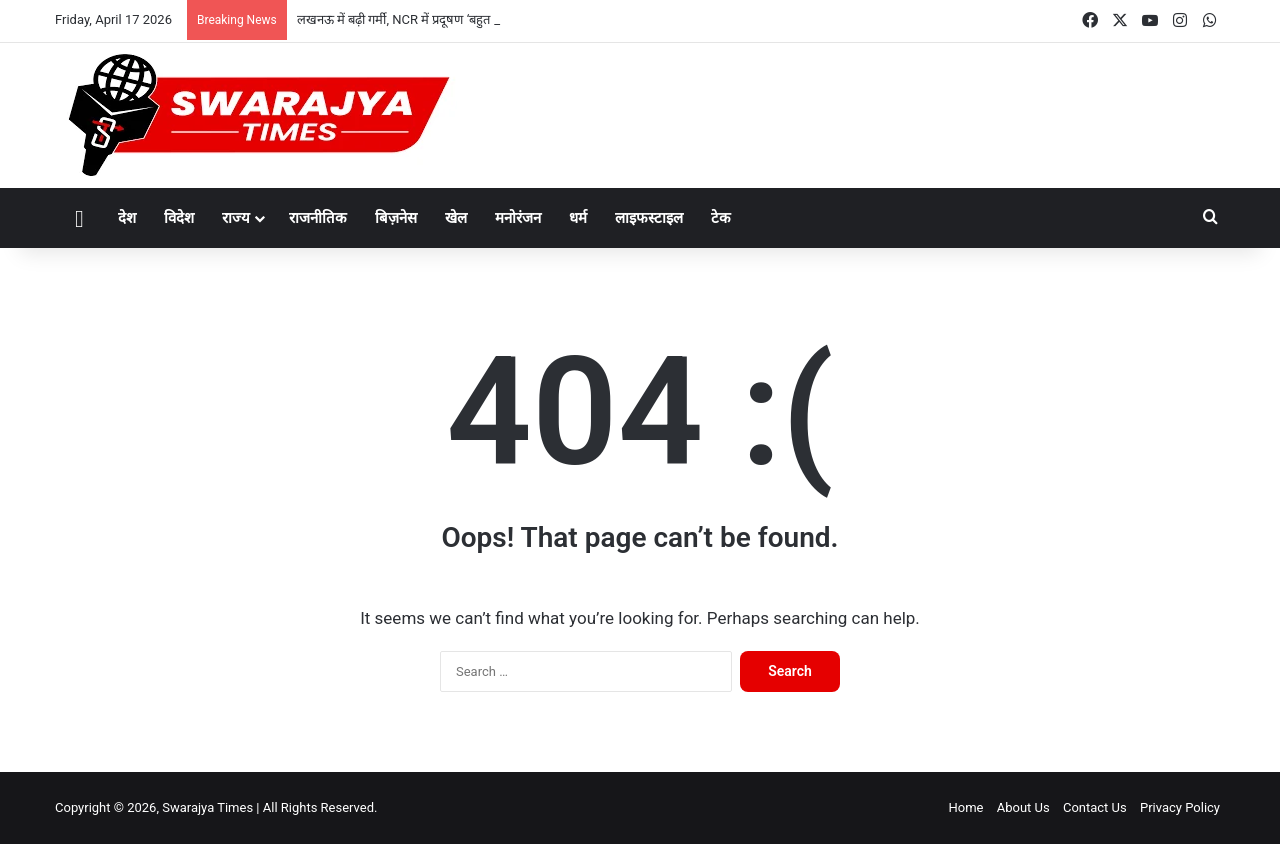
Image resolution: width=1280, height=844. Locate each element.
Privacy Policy (1180, 807)
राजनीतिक (318, 218)
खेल (456, 218)
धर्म (578, 218)
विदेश (179, 218)
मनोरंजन (518, 218)
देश (127, 218)
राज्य (236, 218)
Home (965, 807)
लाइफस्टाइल (649, 218)
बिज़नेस (396, 218)
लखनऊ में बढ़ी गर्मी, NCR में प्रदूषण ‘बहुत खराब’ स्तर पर (427, 19)
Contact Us (1095, 807)
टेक (721, 218)
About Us (1023, 807)
